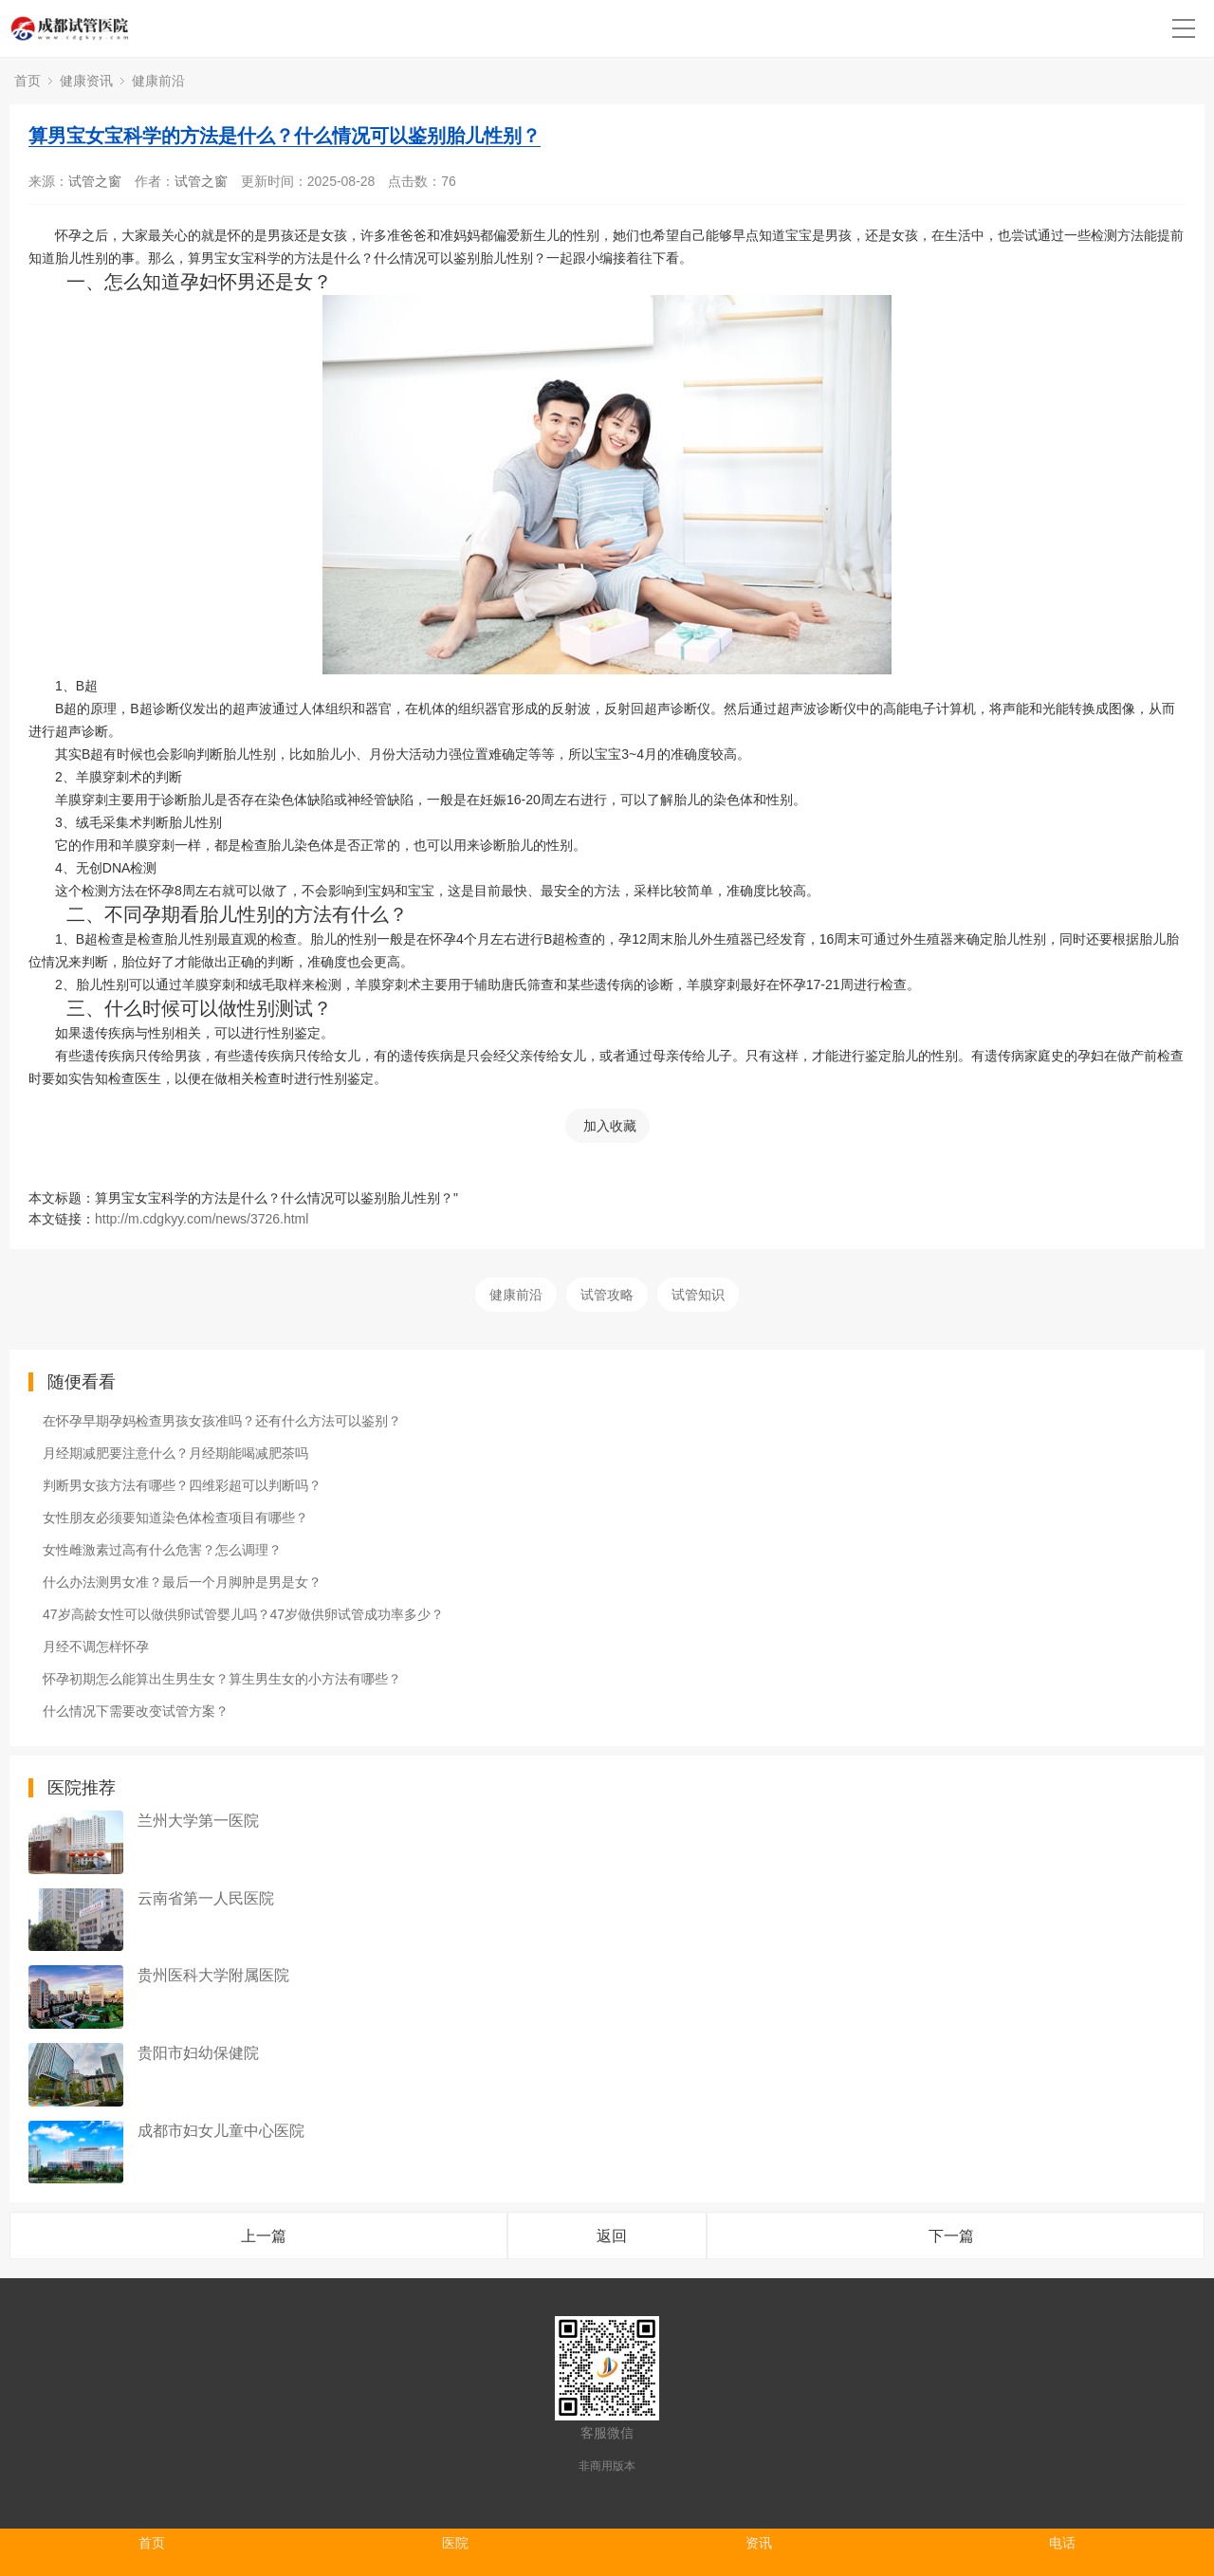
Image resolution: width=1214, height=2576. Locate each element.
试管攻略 (607, 1294)
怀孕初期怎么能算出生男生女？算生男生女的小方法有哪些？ (222, 1678)
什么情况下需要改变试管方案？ (136, 1711)
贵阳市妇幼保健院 (198, 2053)
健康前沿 (158, 80)
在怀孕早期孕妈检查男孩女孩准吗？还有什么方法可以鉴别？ (222, 1420)
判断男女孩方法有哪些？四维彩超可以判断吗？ (182, 1485)
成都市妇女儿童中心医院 (221, 2131)
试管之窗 (94, 181)
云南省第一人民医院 (206, 1898)
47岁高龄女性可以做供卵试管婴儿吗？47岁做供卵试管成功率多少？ (243, 1614)
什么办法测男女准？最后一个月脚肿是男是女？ (182, 1582)
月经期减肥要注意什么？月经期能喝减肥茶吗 (175, 1453)
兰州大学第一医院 (198, 1820)
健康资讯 (86, 80)
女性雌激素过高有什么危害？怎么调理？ (162, 1549)
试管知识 (698, 1294)
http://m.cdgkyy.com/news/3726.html (201, 1218)
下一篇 (951, 2236)
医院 (455, 2542)
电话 (1062, 2542)
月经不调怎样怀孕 (96, 1646)
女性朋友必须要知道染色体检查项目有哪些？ (175, 1517)
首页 (27, 80)
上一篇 (263, 2236)
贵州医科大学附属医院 (213, 1975)
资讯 (758, 2542)
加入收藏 (609, 1125)
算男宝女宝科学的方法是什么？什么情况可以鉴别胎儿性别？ (284, 135)
